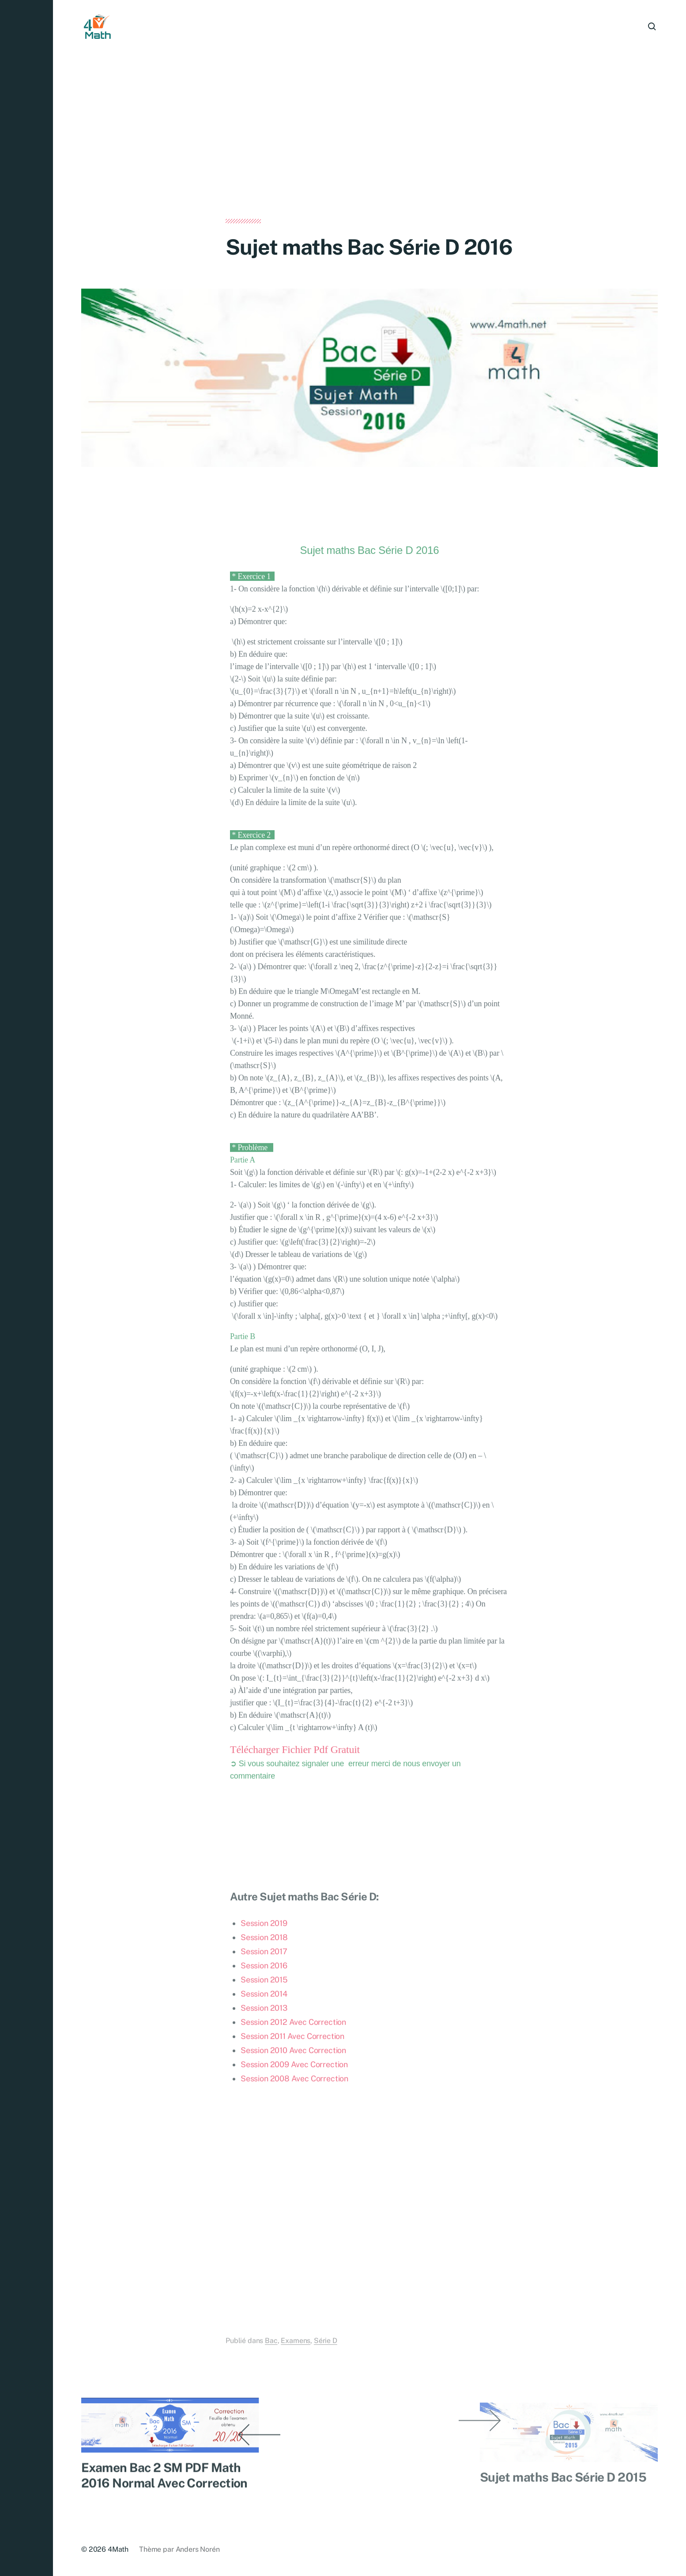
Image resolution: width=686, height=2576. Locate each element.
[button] (26, 1288)
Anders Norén (198, 2549)
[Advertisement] (369, 153)
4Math (118, 2549)
